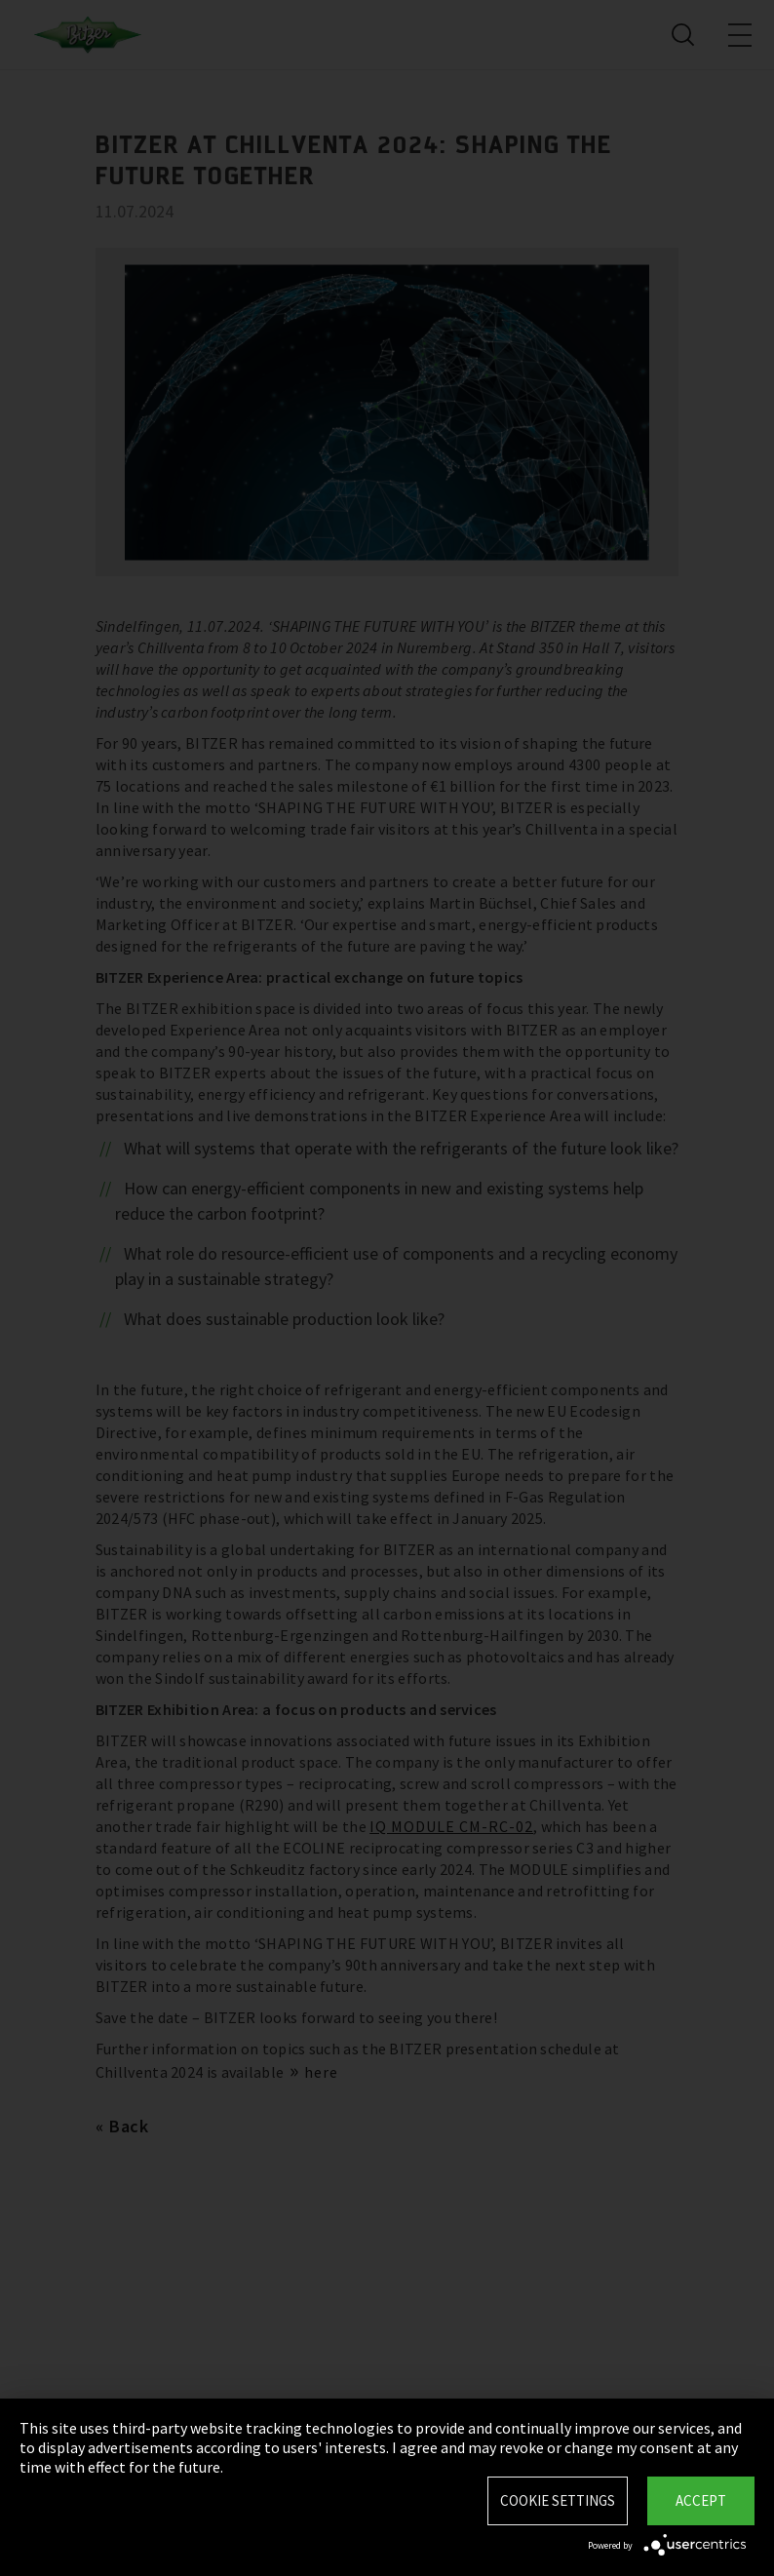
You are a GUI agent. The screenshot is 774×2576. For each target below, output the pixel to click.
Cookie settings (557, 2500)
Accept (701, 2500)
